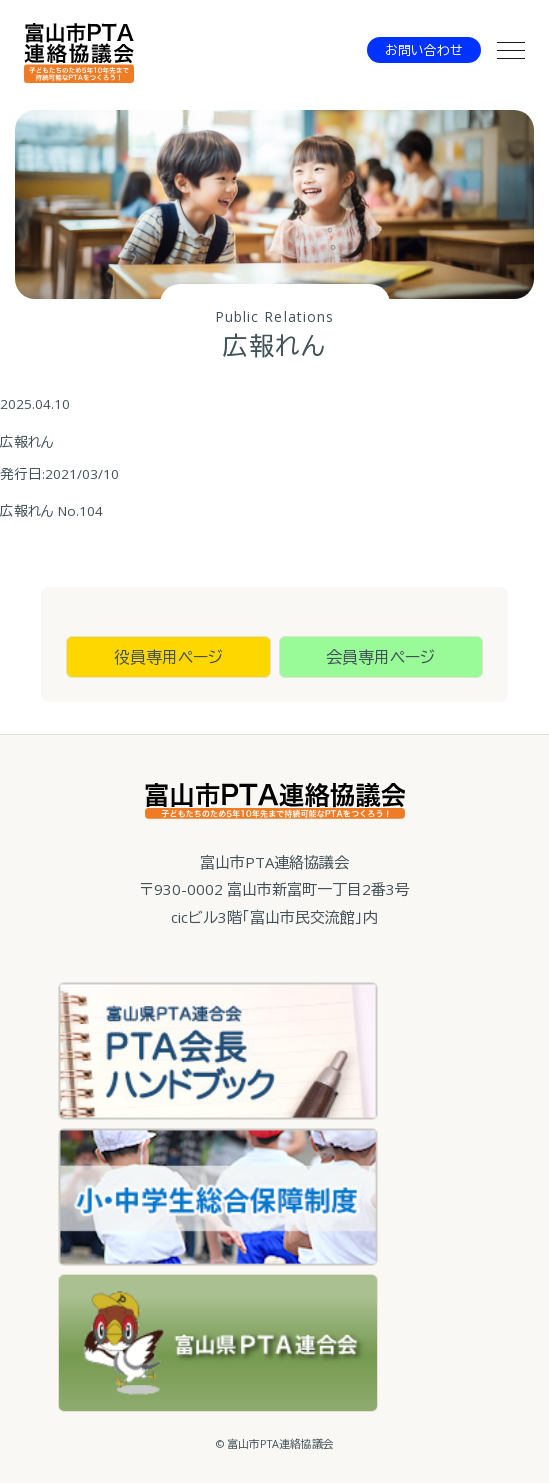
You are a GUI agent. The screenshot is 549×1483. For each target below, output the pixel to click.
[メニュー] (511, 50)
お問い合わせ (424, 50)
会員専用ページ (380, 657)
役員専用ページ (168, 657)
